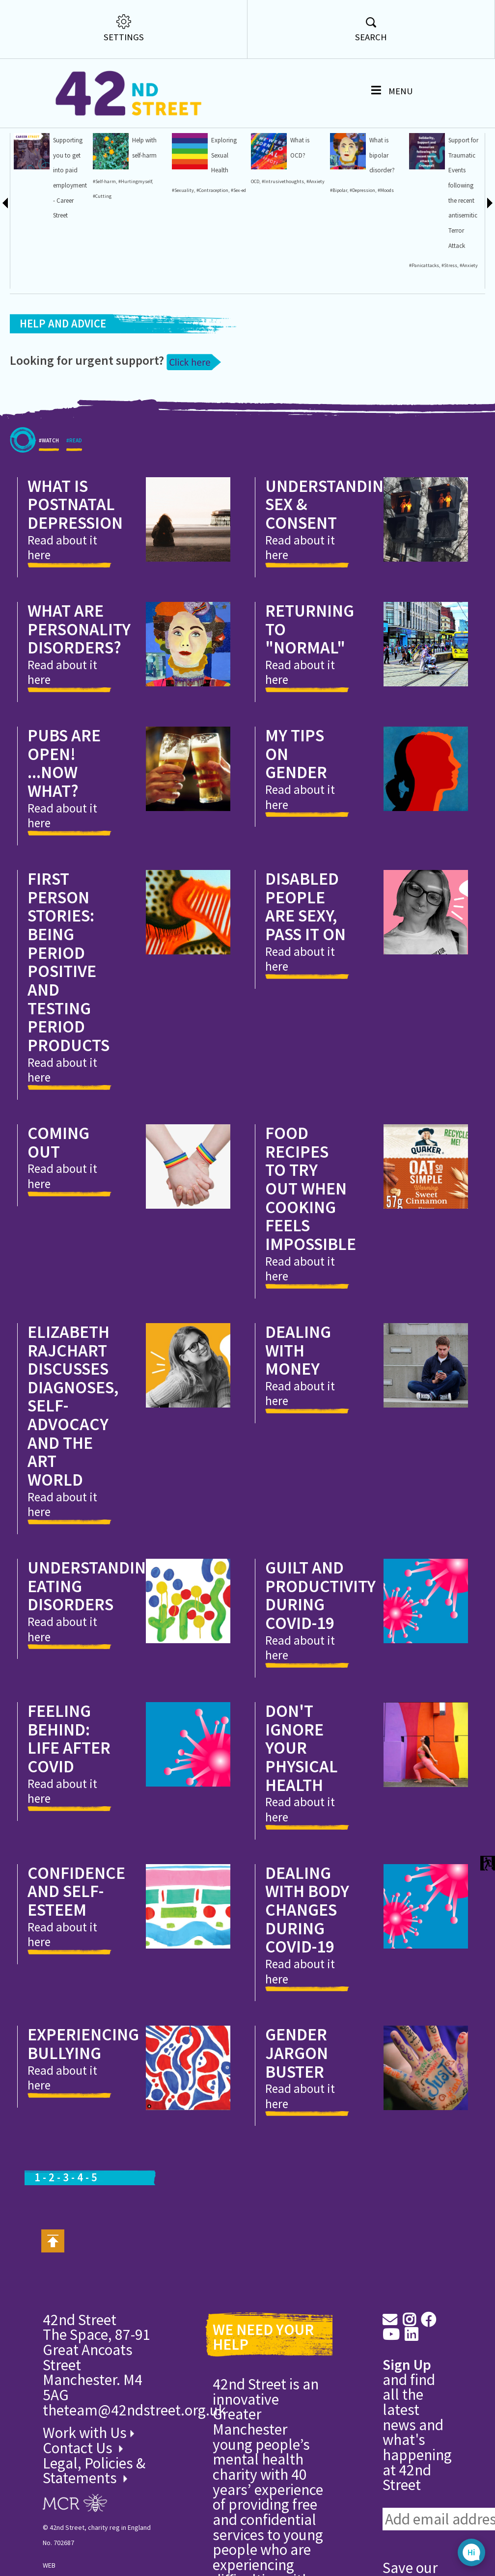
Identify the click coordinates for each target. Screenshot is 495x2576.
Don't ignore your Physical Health (301, 1823)
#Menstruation (26, 310)
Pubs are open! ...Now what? (64, 838)
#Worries (19, 280)
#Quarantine (23, 296)
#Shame (18, 190)
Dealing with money (298, 1425)
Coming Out (58, 1217)
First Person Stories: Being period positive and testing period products (69, 1037)
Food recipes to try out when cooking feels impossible (310, 1263)
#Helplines (21, 160)
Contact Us (79, 2523)
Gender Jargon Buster (296, 2127)
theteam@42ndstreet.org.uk (134, 2485)
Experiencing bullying (83, 2118)
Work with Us (88, 2508)
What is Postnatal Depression (75, 579)
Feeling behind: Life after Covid (69, 1813)
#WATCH (49, 519)
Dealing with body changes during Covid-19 (307, 1985)
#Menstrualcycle (27, 326)
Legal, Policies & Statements (94, 2545)
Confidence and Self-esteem (76, 1966)
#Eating (18, 235)
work (15, 341)
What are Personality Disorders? (79, 704)
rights (17, 356)
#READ (74, 519)
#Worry (18, 205)
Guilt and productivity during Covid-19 (320, 1670)
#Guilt (17, 175)
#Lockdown (21, 265)
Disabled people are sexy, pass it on (305, 981)
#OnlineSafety (24, 220)
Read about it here (62, 622)
